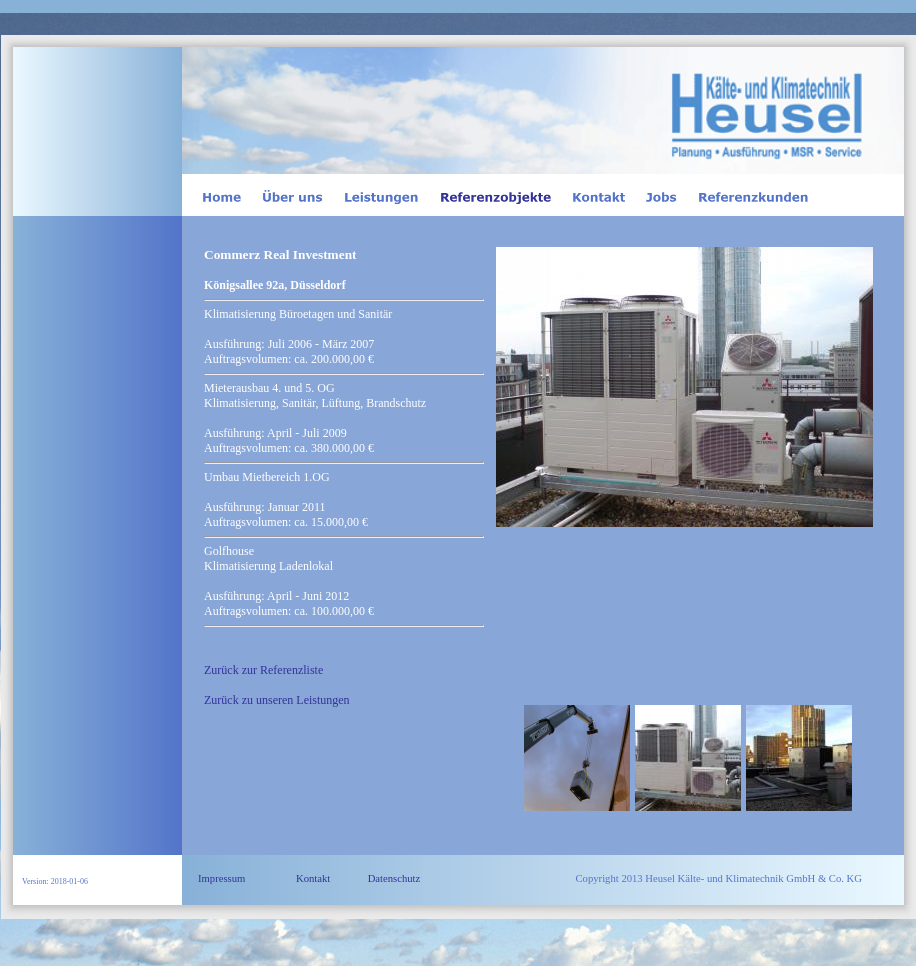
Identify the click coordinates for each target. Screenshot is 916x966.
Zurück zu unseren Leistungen (277, 700)
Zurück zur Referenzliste (263, 670)
